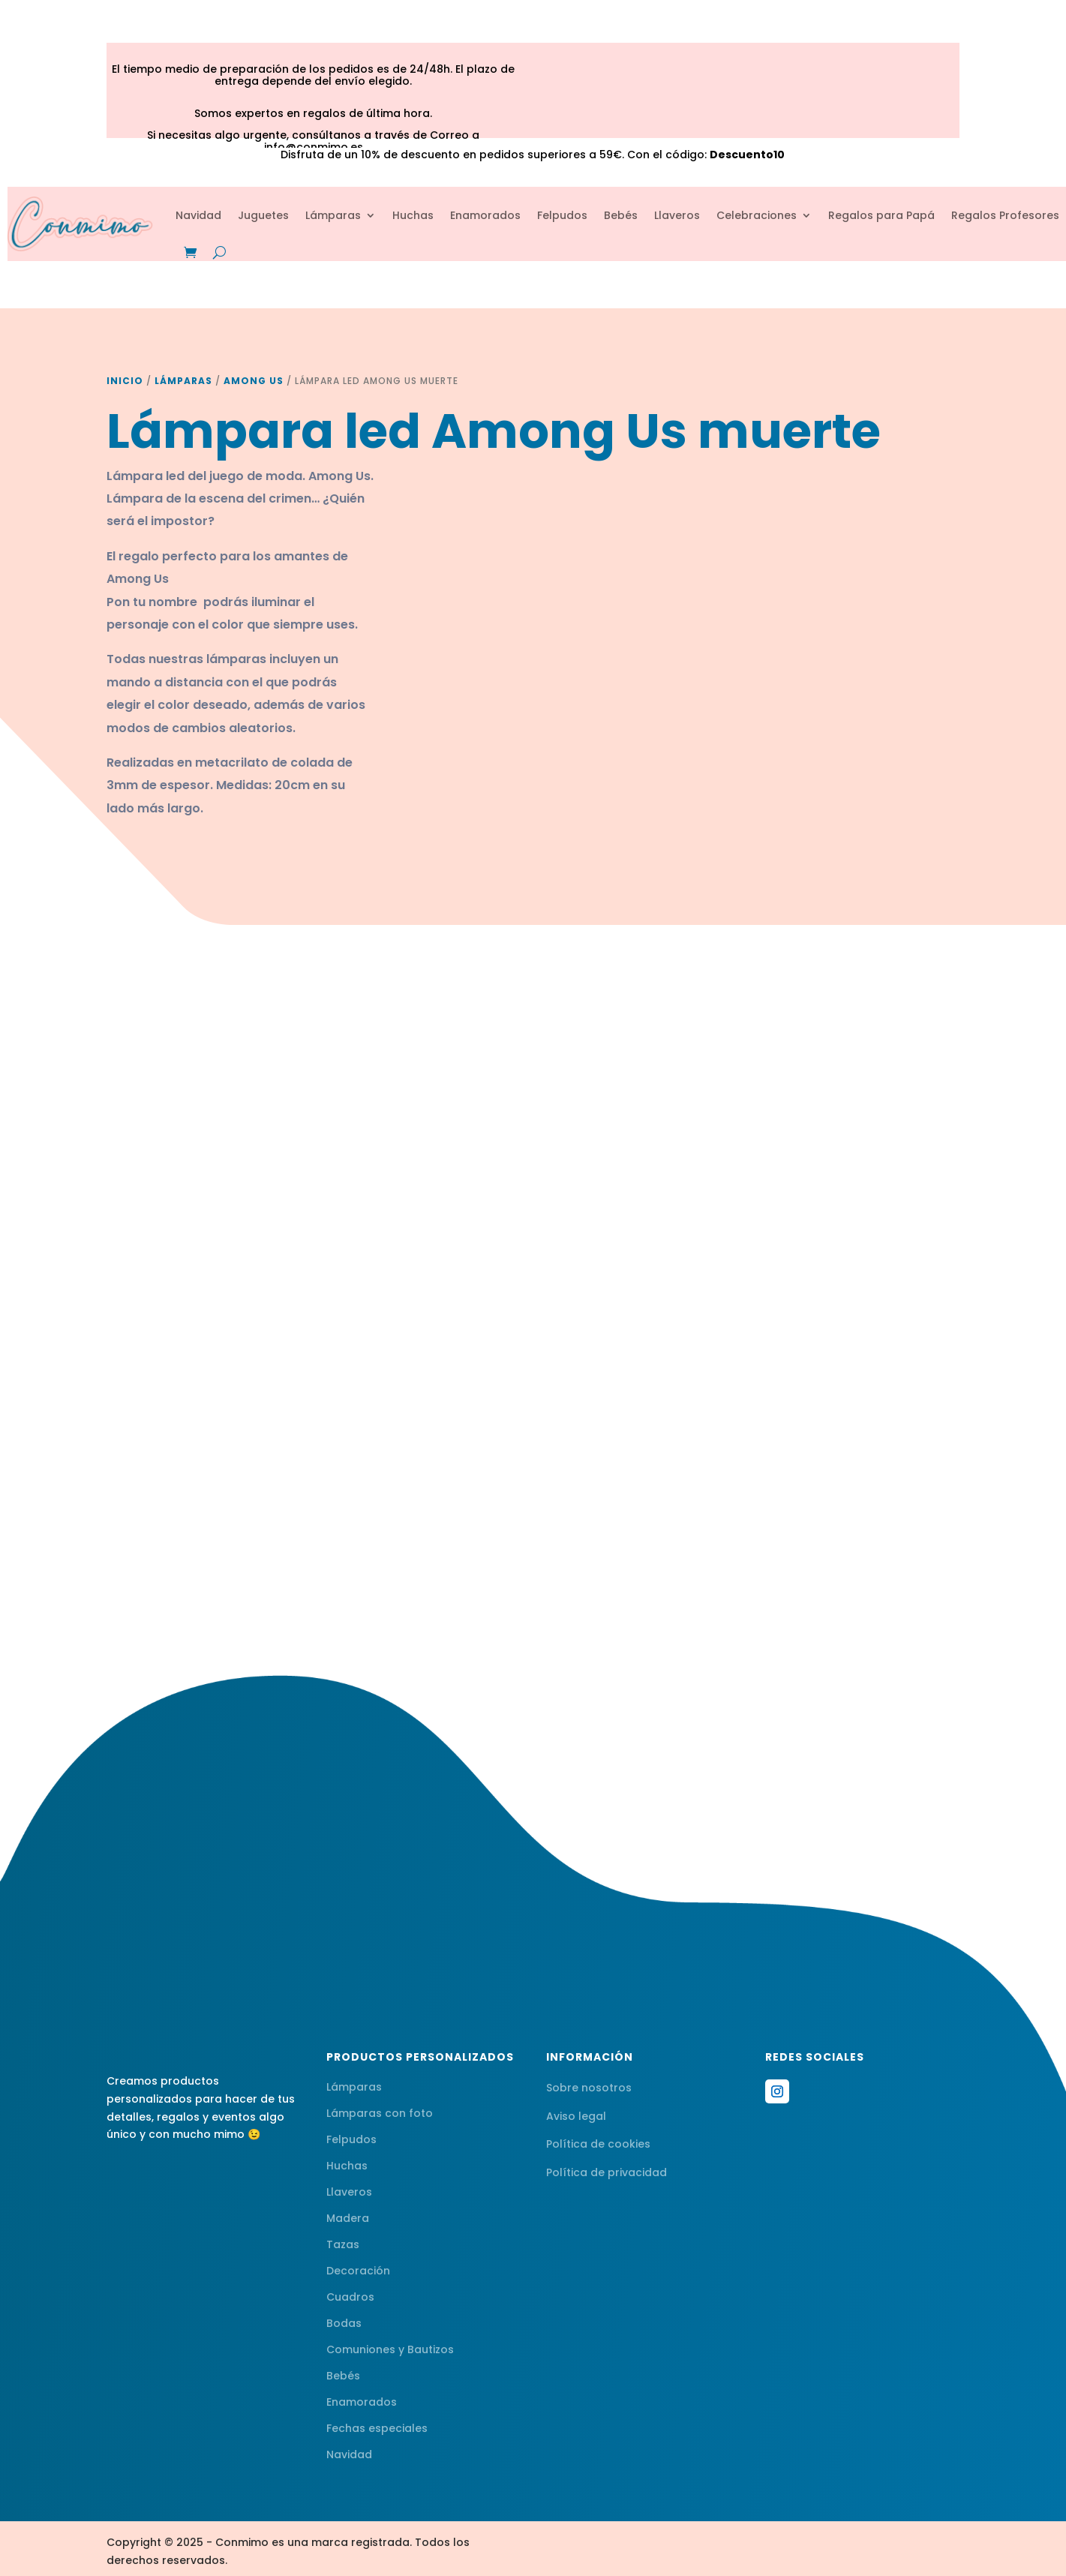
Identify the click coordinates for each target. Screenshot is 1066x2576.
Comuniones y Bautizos (390, 2349)
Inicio (125, 380)
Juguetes (263, 215)
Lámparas (333, 215)
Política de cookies (598, 2143)
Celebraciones (756, 215)
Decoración (358, 2270)
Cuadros (350, 2296)
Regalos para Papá (881, 215)
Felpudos (562, 215)
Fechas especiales (377, 2428)
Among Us (254, 380)
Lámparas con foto (379, 2113)
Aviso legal (576, 2116)
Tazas (342, 2244)
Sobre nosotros (589, 2087)
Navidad (198, 215)
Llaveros (677, 215)
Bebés (621, 215)
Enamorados (485, 215)
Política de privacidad (606, 2172)
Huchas (413, 215)
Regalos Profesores (1005, 215)
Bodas (344, 2323)
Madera (347, 2218)
